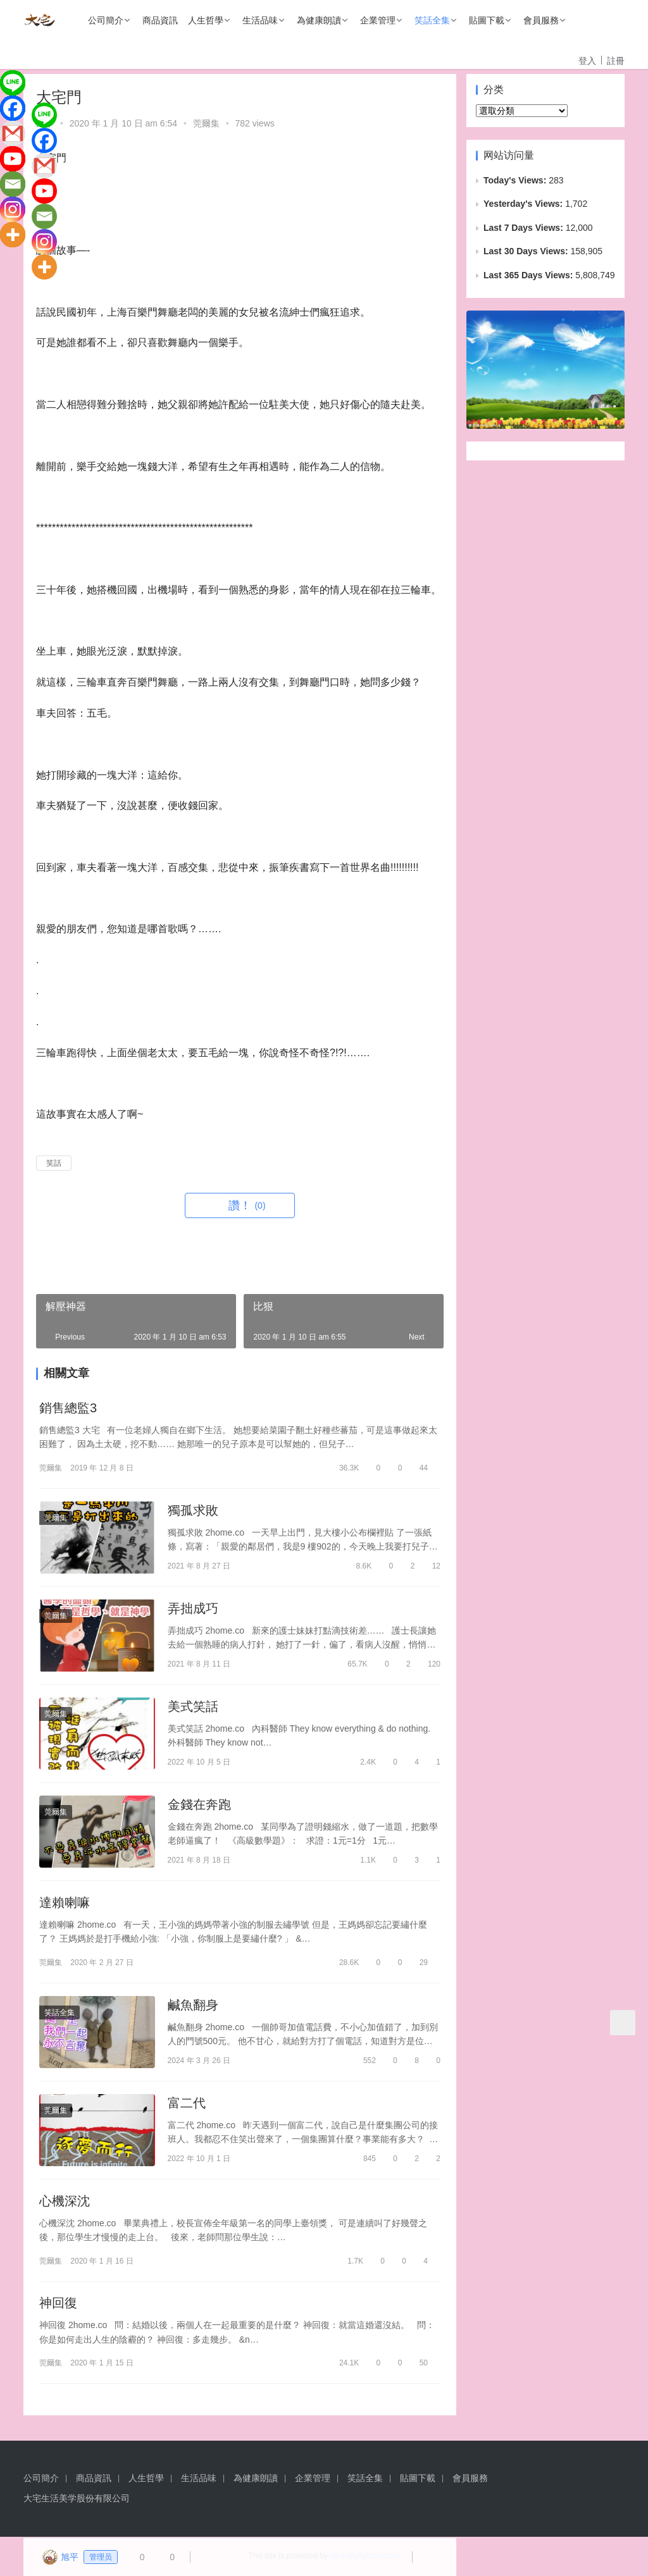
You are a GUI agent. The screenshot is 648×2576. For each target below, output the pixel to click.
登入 (587, 61)
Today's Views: (516, 180)
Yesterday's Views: (524, 204)
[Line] (12, 83)
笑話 (53, 1163)
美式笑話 (193, 1706)
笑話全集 (432, 20)
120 (428, 1664)
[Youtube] (12, 158)
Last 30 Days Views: (526, 251)
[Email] (12, 184)
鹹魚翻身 (193, 2005)
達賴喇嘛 (64, 1903)
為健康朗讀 (319, 20)
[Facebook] (12, 108)
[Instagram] (12, 209)
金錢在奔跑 (199, 1805)
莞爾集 (206, 123)
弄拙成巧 (193, 1608)
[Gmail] (12, 133)
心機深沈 (64, 2202)
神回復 (58, 2304)
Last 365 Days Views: (529, 275)
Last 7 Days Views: (524, 228)
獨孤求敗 (193, 1510)
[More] (12, 234)
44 (418, 1468)
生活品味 (260, 20)
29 (418, 1963)
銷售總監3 (68, 1408)
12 (430, 1566)
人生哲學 (205, 20)
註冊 (616, 61)
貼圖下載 (486, 20)
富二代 (187, 2104)
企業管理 (378, 20)
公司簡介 (105, 20)
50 (418, 2364)
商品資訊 (160, 20)
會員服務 (541, 20)
